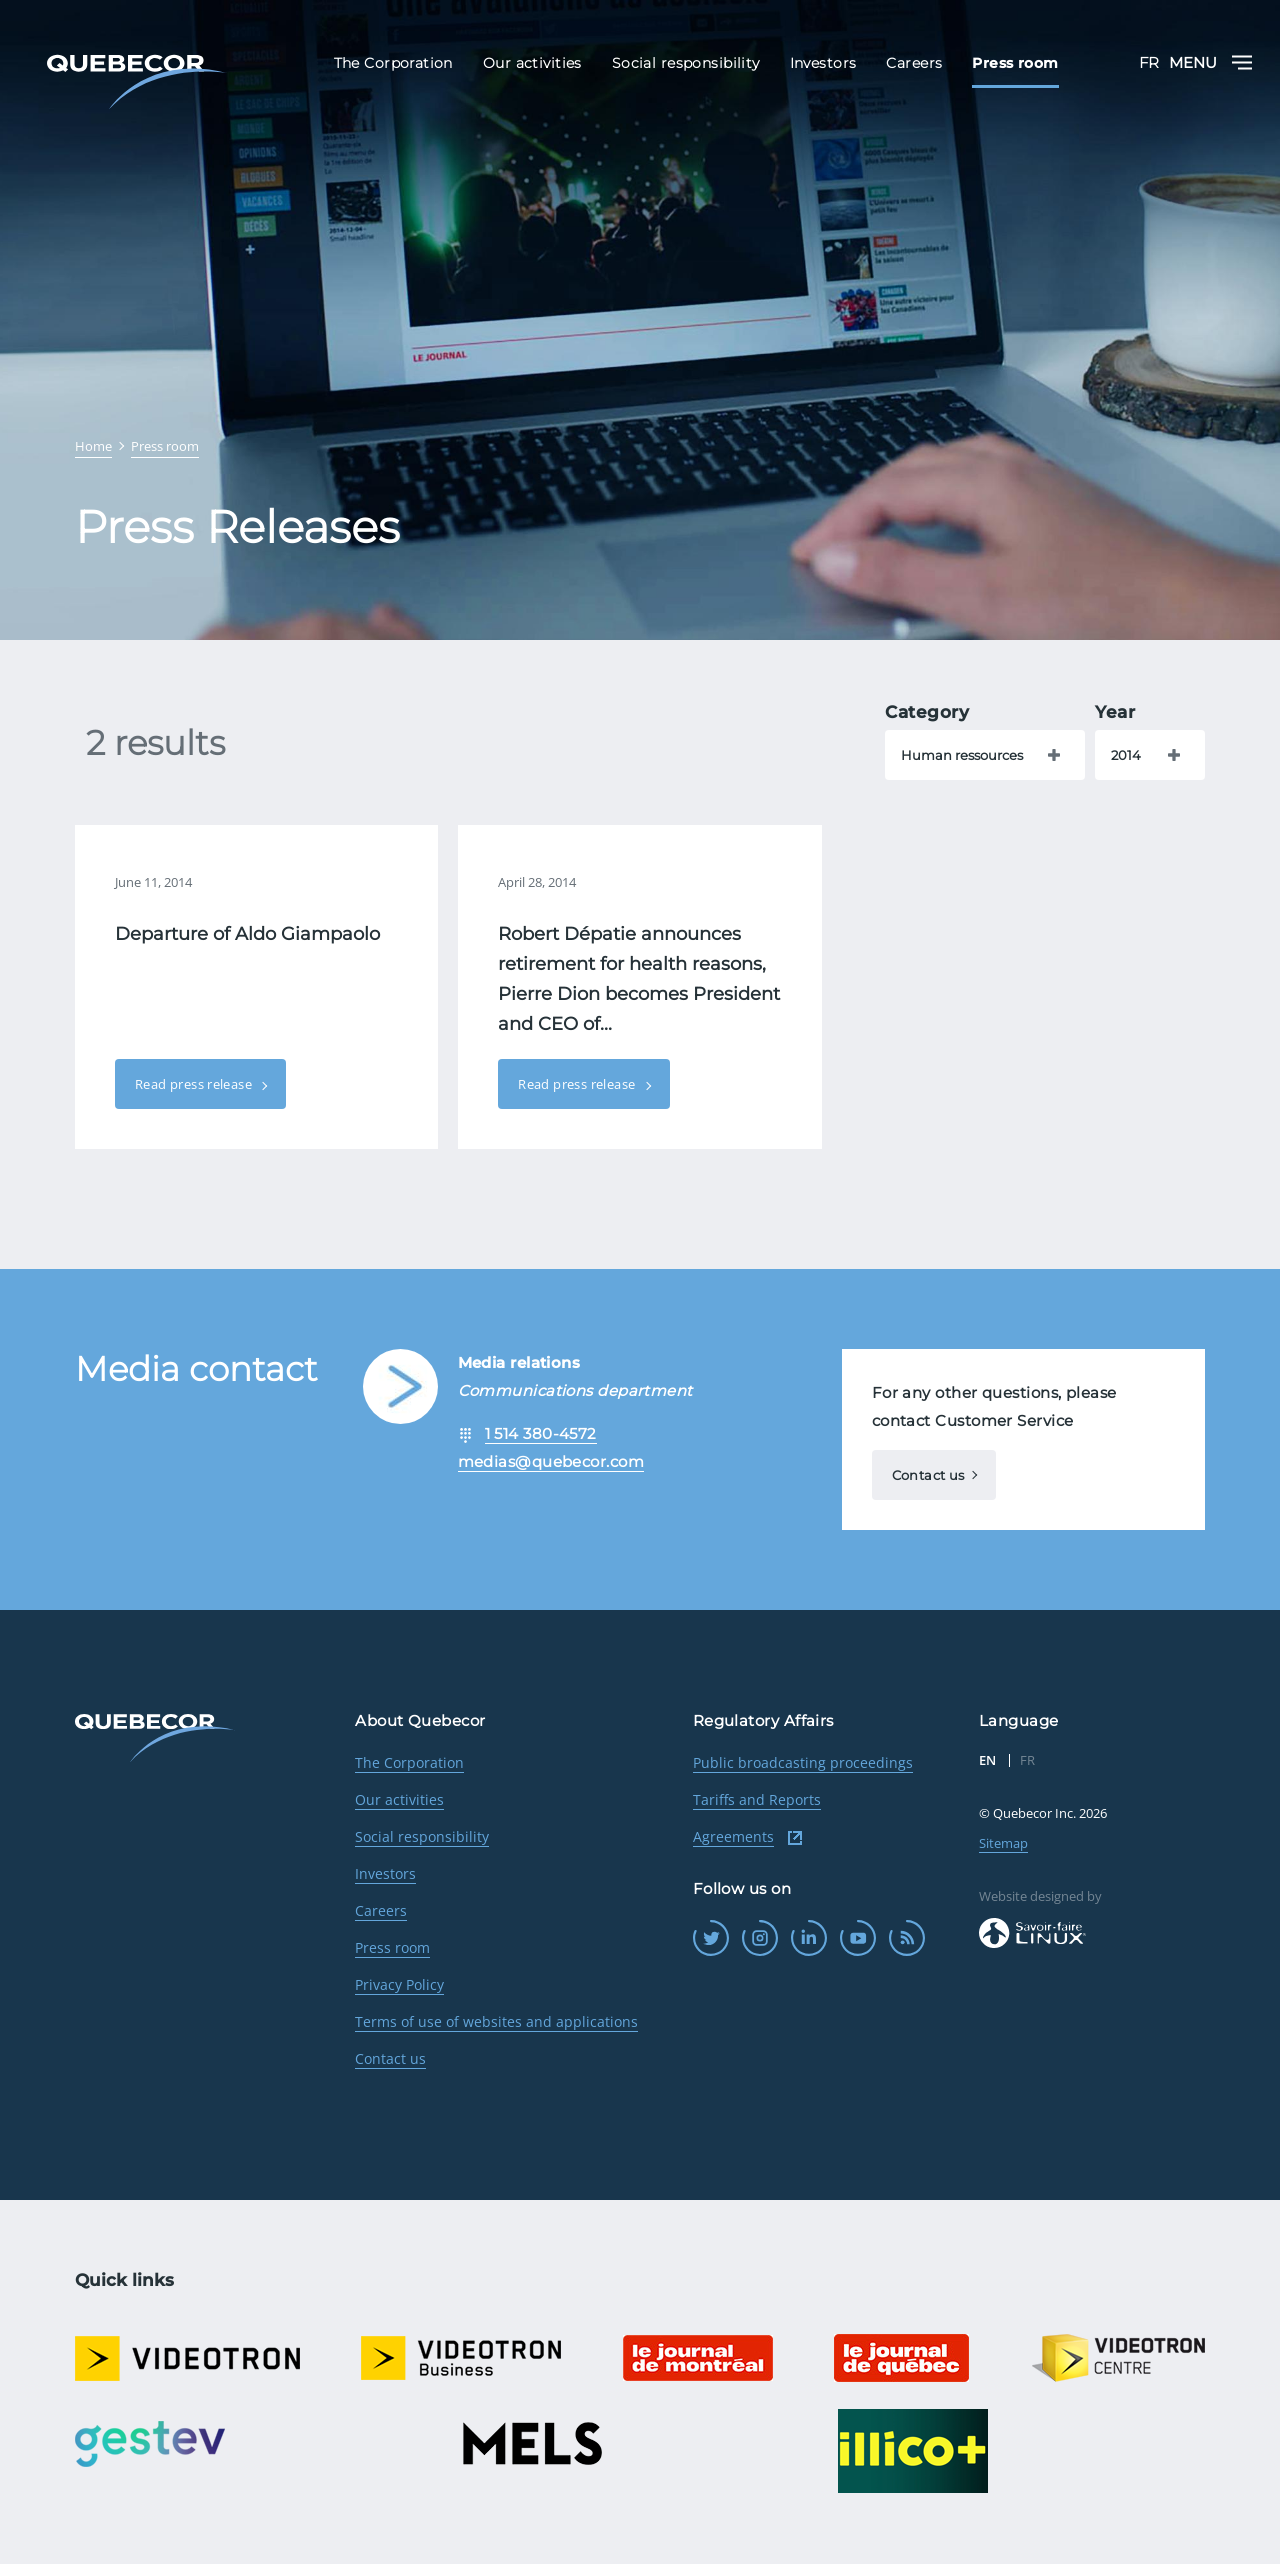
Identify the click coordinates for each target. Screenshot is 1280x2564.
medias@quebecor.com (551, 1461)
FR (1149, 62)
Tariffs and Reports (757, 1799)
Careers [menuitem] (914, 63)
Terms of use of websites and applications (496, 2021)
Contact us (928, 1475)
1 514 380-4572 (541, 1433)
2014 (1126, 755)
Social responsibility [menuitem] (686, 63)
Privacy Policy (399, 1984)
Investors (385, 1873)
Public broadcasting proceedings (803, 1762)
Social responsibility (422, 1836)
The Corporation (409, 1762)
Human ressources (962, 755)
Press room (392, 1947)
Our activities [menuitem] (532, 63)
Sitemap (1003, 1843)
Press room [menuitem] (1015, 63)
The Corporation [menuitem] (393, 63)
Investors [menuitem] (823, 63)
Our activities (399, 1799)
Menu (1210, 62)
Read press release (195, 1084)
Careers (381, 1910)
